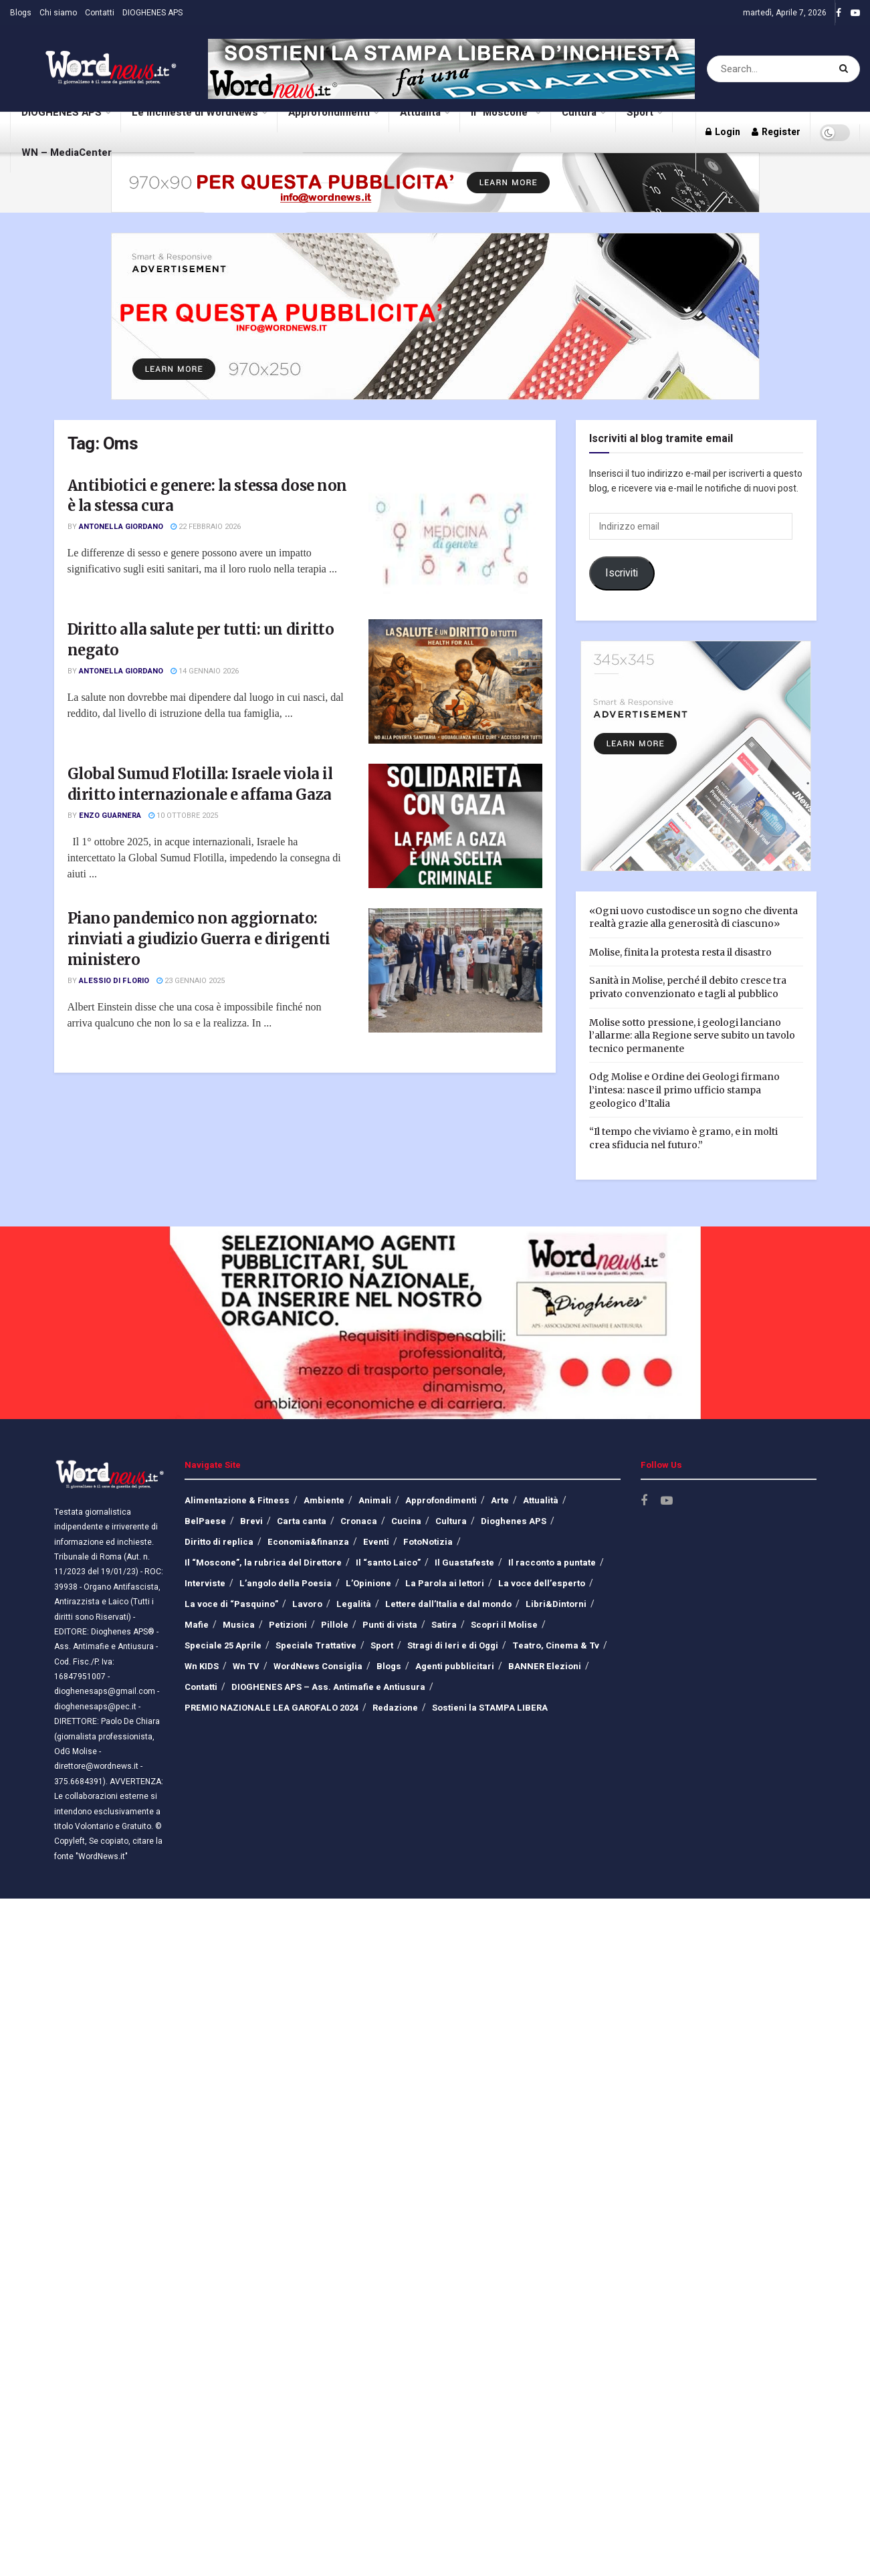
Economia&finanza (308, 1541)
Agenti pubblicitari (454, 1666)
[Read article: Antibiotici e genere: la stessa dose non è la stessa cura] (455, 537)
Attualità (424, 106)
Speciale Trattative (316, 1645)
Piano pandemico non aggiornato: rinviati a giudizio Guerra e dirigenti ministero (199, 939)
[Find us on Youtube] (667, 1501)
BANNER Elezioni (544, 1666)
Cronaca (358, 1521)
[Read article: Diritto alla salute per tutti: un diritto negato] (455, 681)
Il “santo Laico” (388, 1562)
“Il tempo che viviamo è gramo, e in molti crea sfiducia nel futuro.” (683, 1138)
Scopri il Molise (504, 1624)
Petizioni (288, 1624)
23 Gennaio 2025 (190, 980)
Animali (374, 1500)
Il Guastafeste (464, 1562)
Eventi (376, 1541)
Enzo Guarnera (110, 815)
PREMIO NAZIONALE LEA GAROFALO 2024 (271, 1707)
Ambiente (324, 1500)
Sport (644, 106)
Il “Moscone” (501, 112)
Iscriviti (621, 573)
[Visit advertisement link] (451, 69)
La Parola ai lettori (444, 1583)
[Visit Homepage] (93, 68)
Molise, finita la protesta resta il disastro (680, 952)
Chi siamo (58, 13)
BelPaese (205, 1521)
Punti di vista (389, 1624)
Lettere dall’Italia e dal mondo (448, 1604)
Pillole (334, 1624)
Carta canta (301, 1521)
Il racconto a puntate (552, 1562)
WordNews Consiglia (318, 1666)
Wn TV (246, 1666)
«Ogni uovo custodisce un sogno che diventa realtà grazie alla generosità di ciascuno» (693, 917)
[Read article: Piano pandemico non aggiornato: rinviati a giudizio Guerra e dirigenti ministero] (455, 970)
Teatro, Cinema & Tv (555, 1645)
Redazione (395, 1707)
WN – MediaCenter (66, 152)
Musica (239, 1624)
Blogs (20, 13)
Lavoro (307, 1604)
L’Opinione (368, 1583)
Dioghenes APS (513, 1521)
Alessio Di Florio (114, 980)
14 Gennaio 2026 (205, 671)
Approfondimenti (333, 106)
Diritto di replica (219, 1541)
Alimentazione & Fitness (237, 1500)
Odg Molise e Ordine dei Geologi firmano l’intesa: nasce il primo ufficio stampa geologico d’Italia (684, 1090)
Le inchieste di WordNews (199, 106)
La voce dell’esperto (541, 1583)
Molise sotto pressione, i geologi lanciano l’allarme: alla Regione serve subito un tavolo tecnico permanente (692, 1035)
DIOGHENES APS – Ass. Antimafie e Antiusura (328, 1687)
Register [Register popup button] (776, 132)
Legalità (353, 1604)
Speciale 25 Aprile (223, 1645)
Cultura (583, 106)
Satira (444, 1624)
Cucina (406, 1521)
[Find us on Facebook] (644, 1501)
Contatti (99, 13)
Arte (500, 1500)
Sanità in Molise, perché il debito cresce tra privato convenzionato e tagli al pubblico (687, 987)
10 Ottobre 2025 (183, 815)
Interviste (205, 1583)
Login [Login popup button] (722, 132)
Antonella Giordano (121, 526)
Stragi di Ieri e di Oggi (452, 1645)
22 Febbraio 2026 (206, 526)
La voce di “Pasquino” (231, 1604)
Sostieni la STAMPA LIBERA (490, 1707)
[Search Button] (846, 69)
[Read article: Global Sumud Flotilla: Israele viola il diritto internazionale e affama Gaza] (455, 826)
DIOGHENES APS (152, 13)
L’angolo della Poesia (285, 1583)
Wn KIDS (202, 1666)
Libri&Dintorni (556, 1604)
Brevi (251, 1521)
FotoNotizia (428, 1541)
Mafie (197, 1624)
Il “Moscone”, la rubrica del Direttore (263, 1562)
